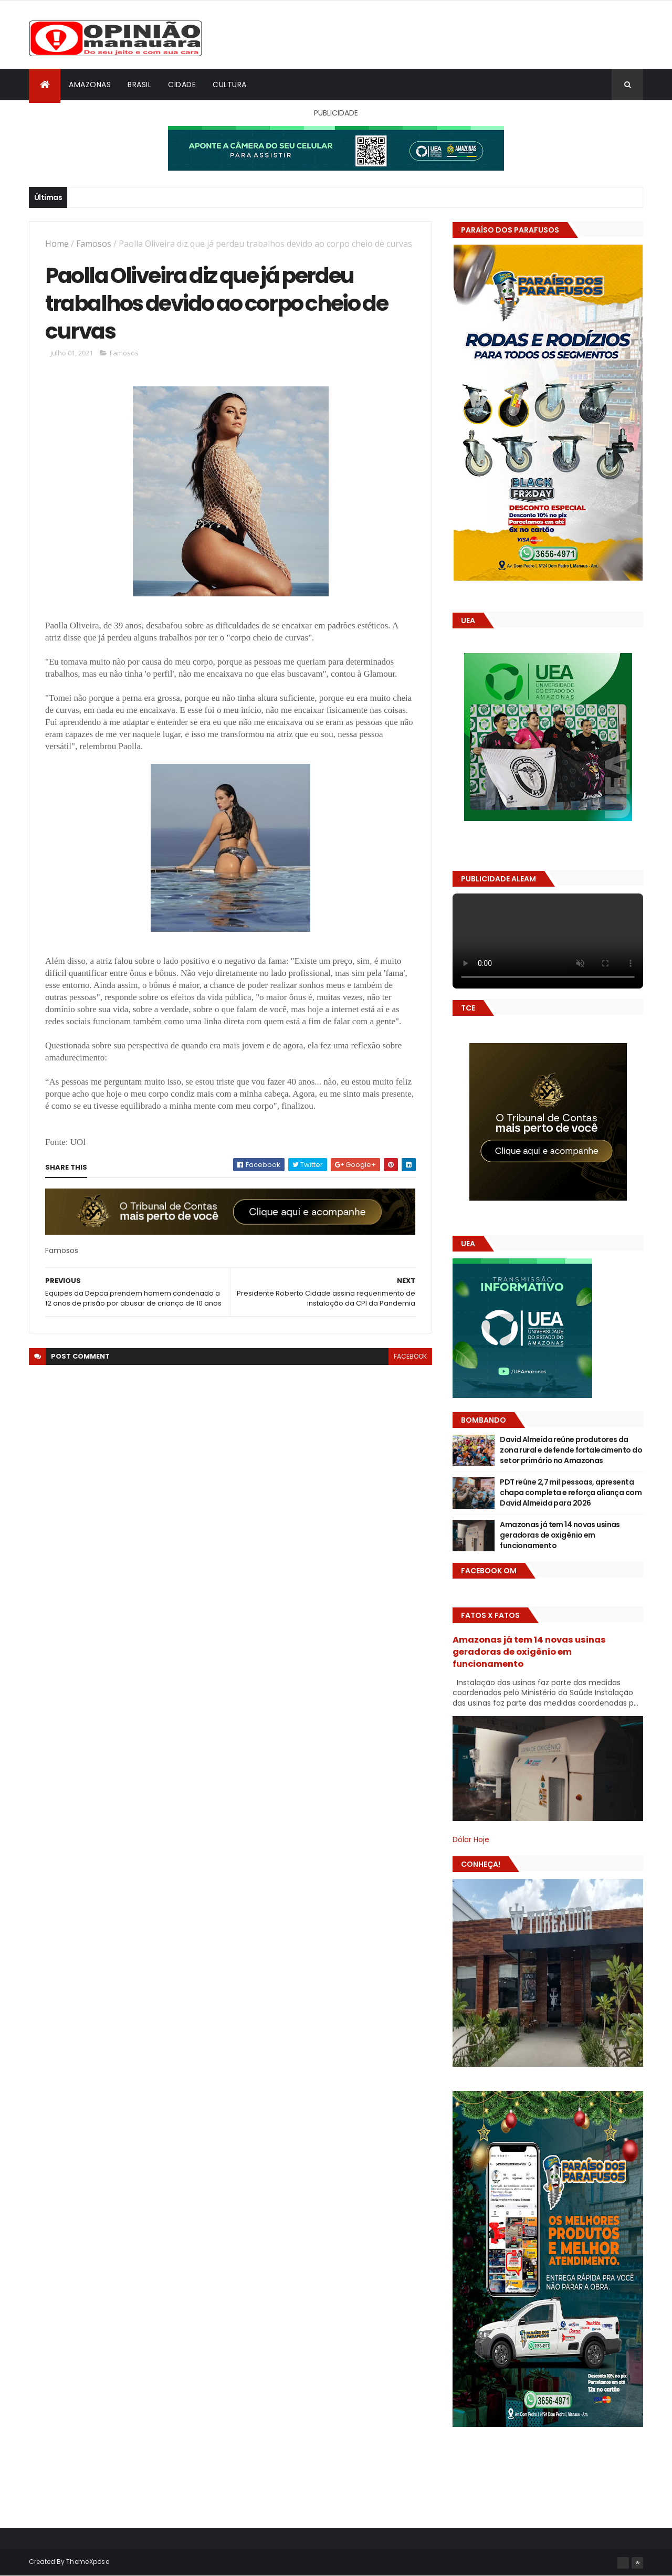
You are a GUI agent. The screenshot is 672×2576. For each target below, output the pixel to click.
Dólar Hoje (471, 1839)
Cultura (230, 84)
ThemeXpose (87, 2561)
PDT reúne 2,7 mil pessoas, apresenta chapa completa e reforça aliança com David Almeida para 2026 (571, 1492)
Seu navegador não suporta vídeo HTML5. (548, 941)
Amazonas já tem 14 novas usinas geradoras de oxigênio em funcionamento (560, 1534)
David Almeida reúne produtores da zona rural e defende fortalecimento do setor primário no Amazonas (571, 1449)
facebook (410, 1356)
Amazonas (90, 84)
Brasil (139, 84)
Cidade (182, 84)
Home (57, 243)
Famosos (93, 243)
